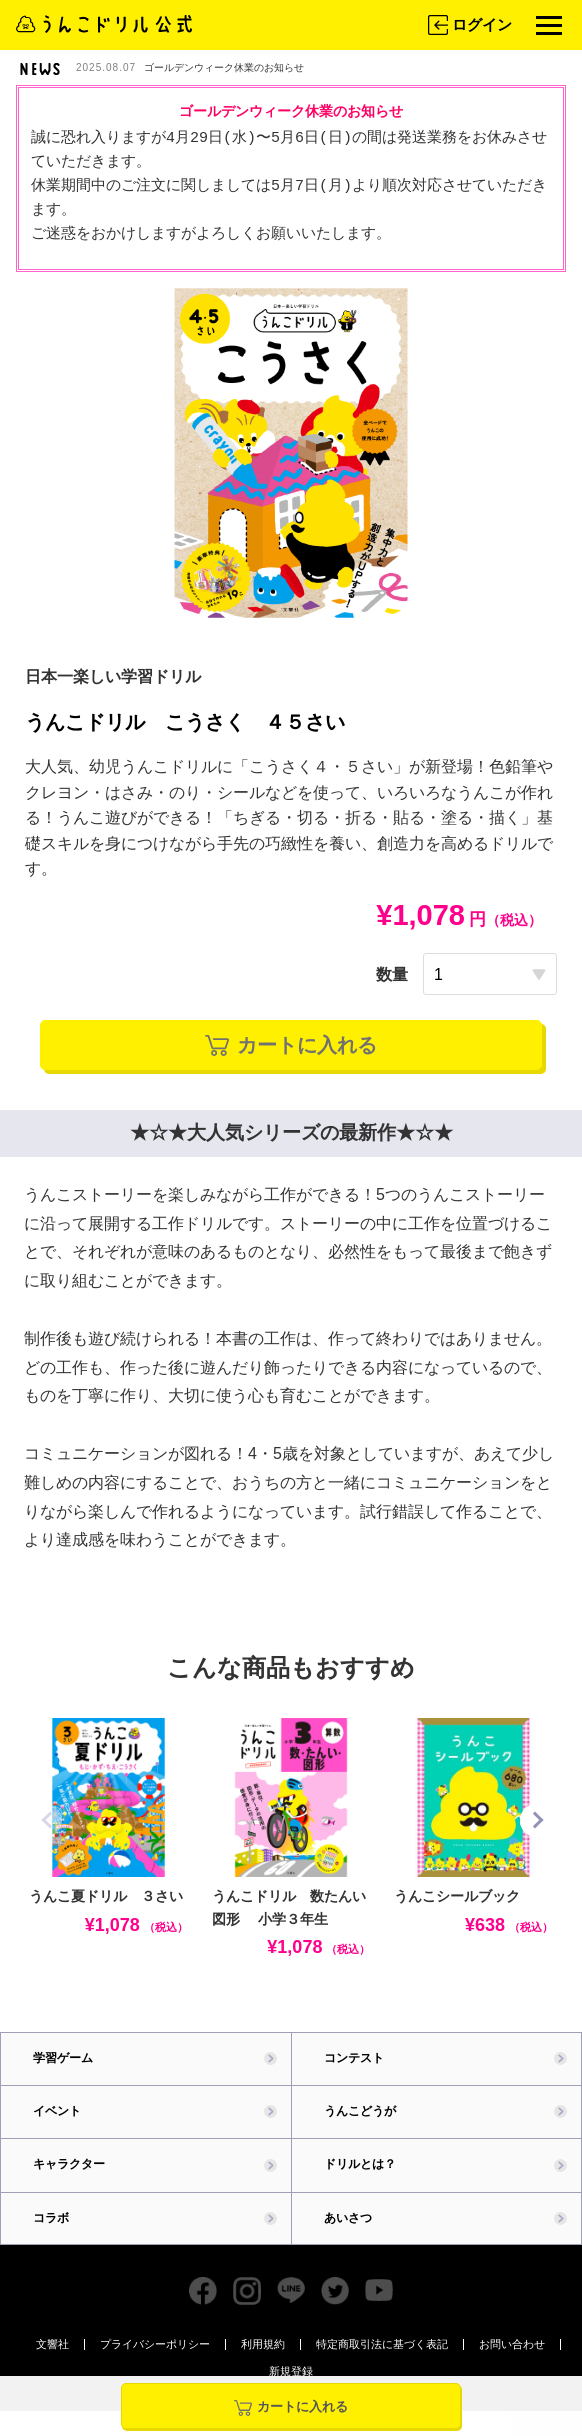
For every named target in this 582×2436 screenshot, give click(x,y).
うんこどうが (360, 2111)
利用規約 (263, 2344)
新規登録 (291, 2371)
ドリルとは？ (360, 2164)
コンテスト (354, 2058)
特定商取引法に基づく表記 (382, 2344)
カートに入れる (291, 1045)
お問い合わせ (512, 2344)
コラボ (51, 2218)
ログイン (468, 25)
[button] (536, 1820)
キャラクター (69, 2164)
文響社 (52, 2344)
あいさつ (348, 2218)
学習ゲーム (63, 2058)
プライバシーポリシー (155, 2344)
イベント (57, 2111)
